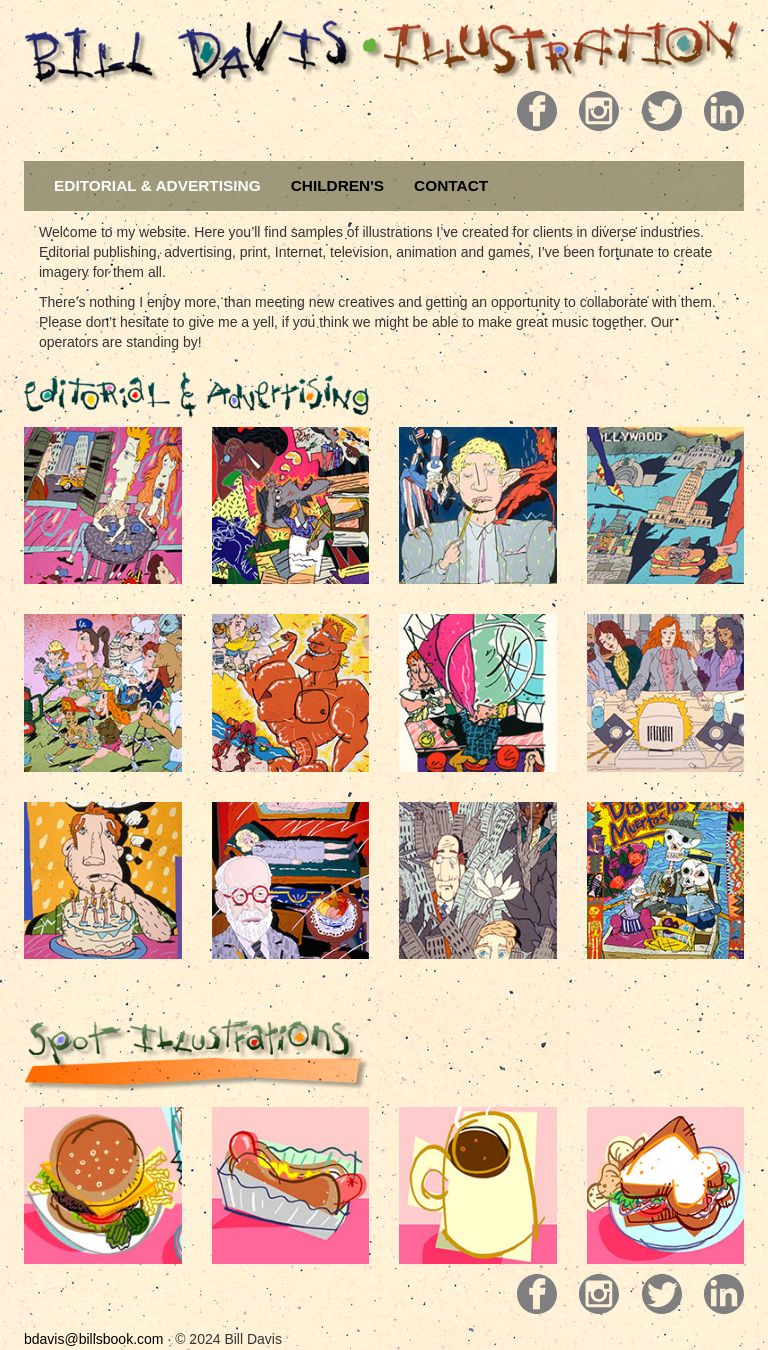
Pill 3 (651, 111)
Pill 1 (527, 111)
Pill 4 (714, 111)
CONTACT (451, 185)
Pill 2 (589, 111)
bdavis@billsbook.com (94, 1339)
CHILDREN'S (337, 185)
